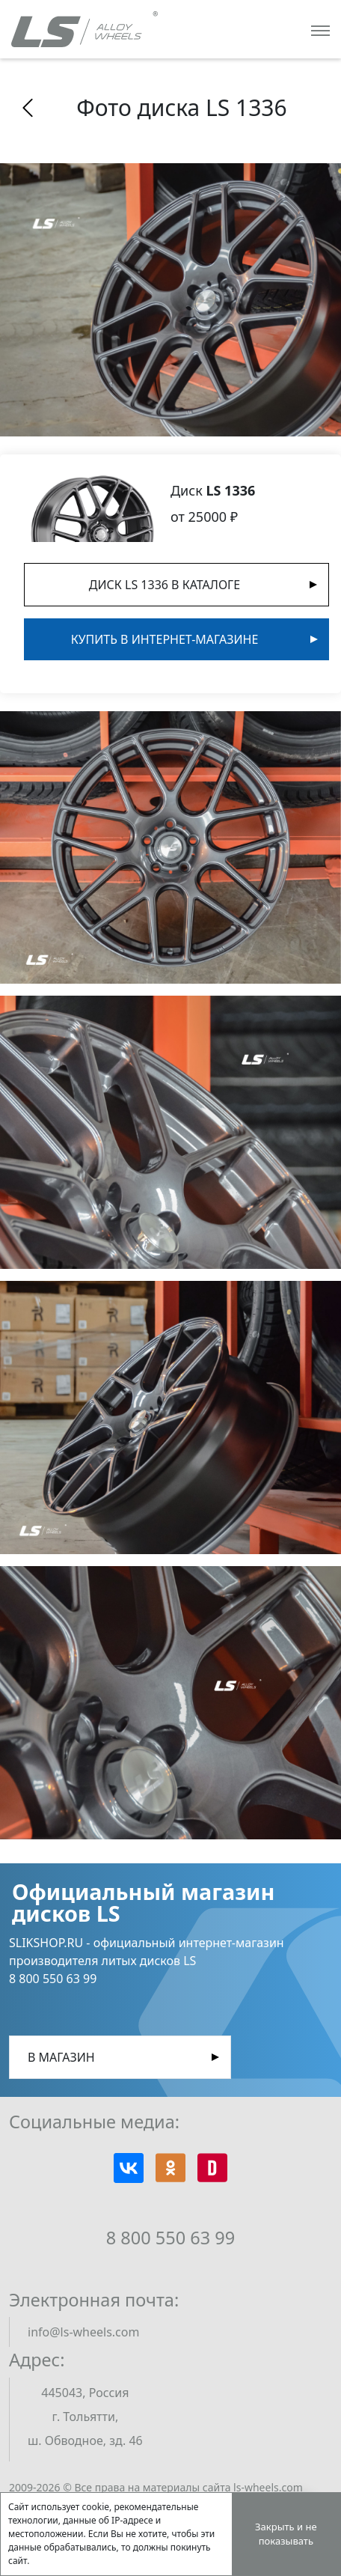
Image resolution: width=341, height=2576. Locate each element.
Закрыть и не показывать (286, 2534)
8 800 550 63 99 (170, 2238)
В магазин (61, 2057)
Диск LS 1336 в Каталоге (164, 584)
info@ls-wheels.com (83, 2332)
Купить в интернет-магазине (165, 639)
